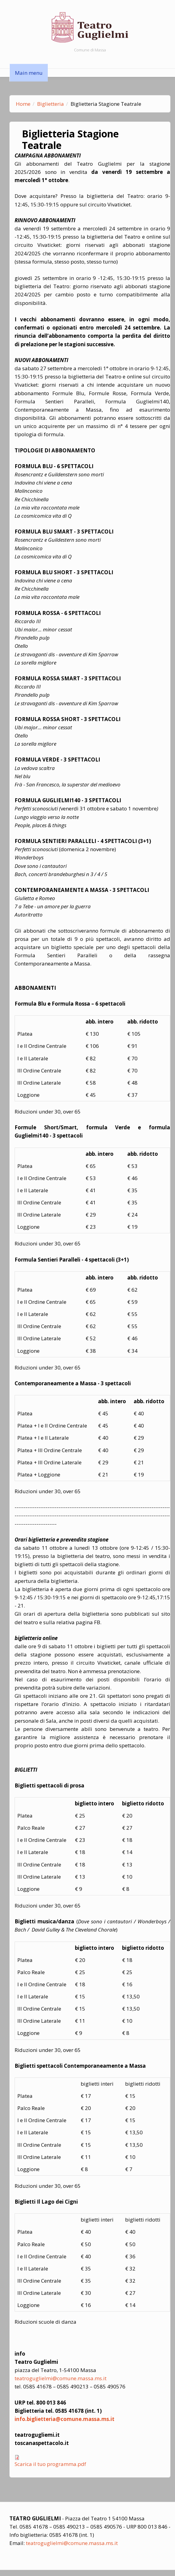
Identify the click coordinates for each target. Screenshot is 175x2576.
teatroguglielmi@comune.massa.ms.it (61, 2378)
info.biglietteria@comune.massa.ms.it (64, 2418)
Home (23, 103)
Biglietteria (50, 103)
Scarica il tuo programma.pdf (50, 2463)
